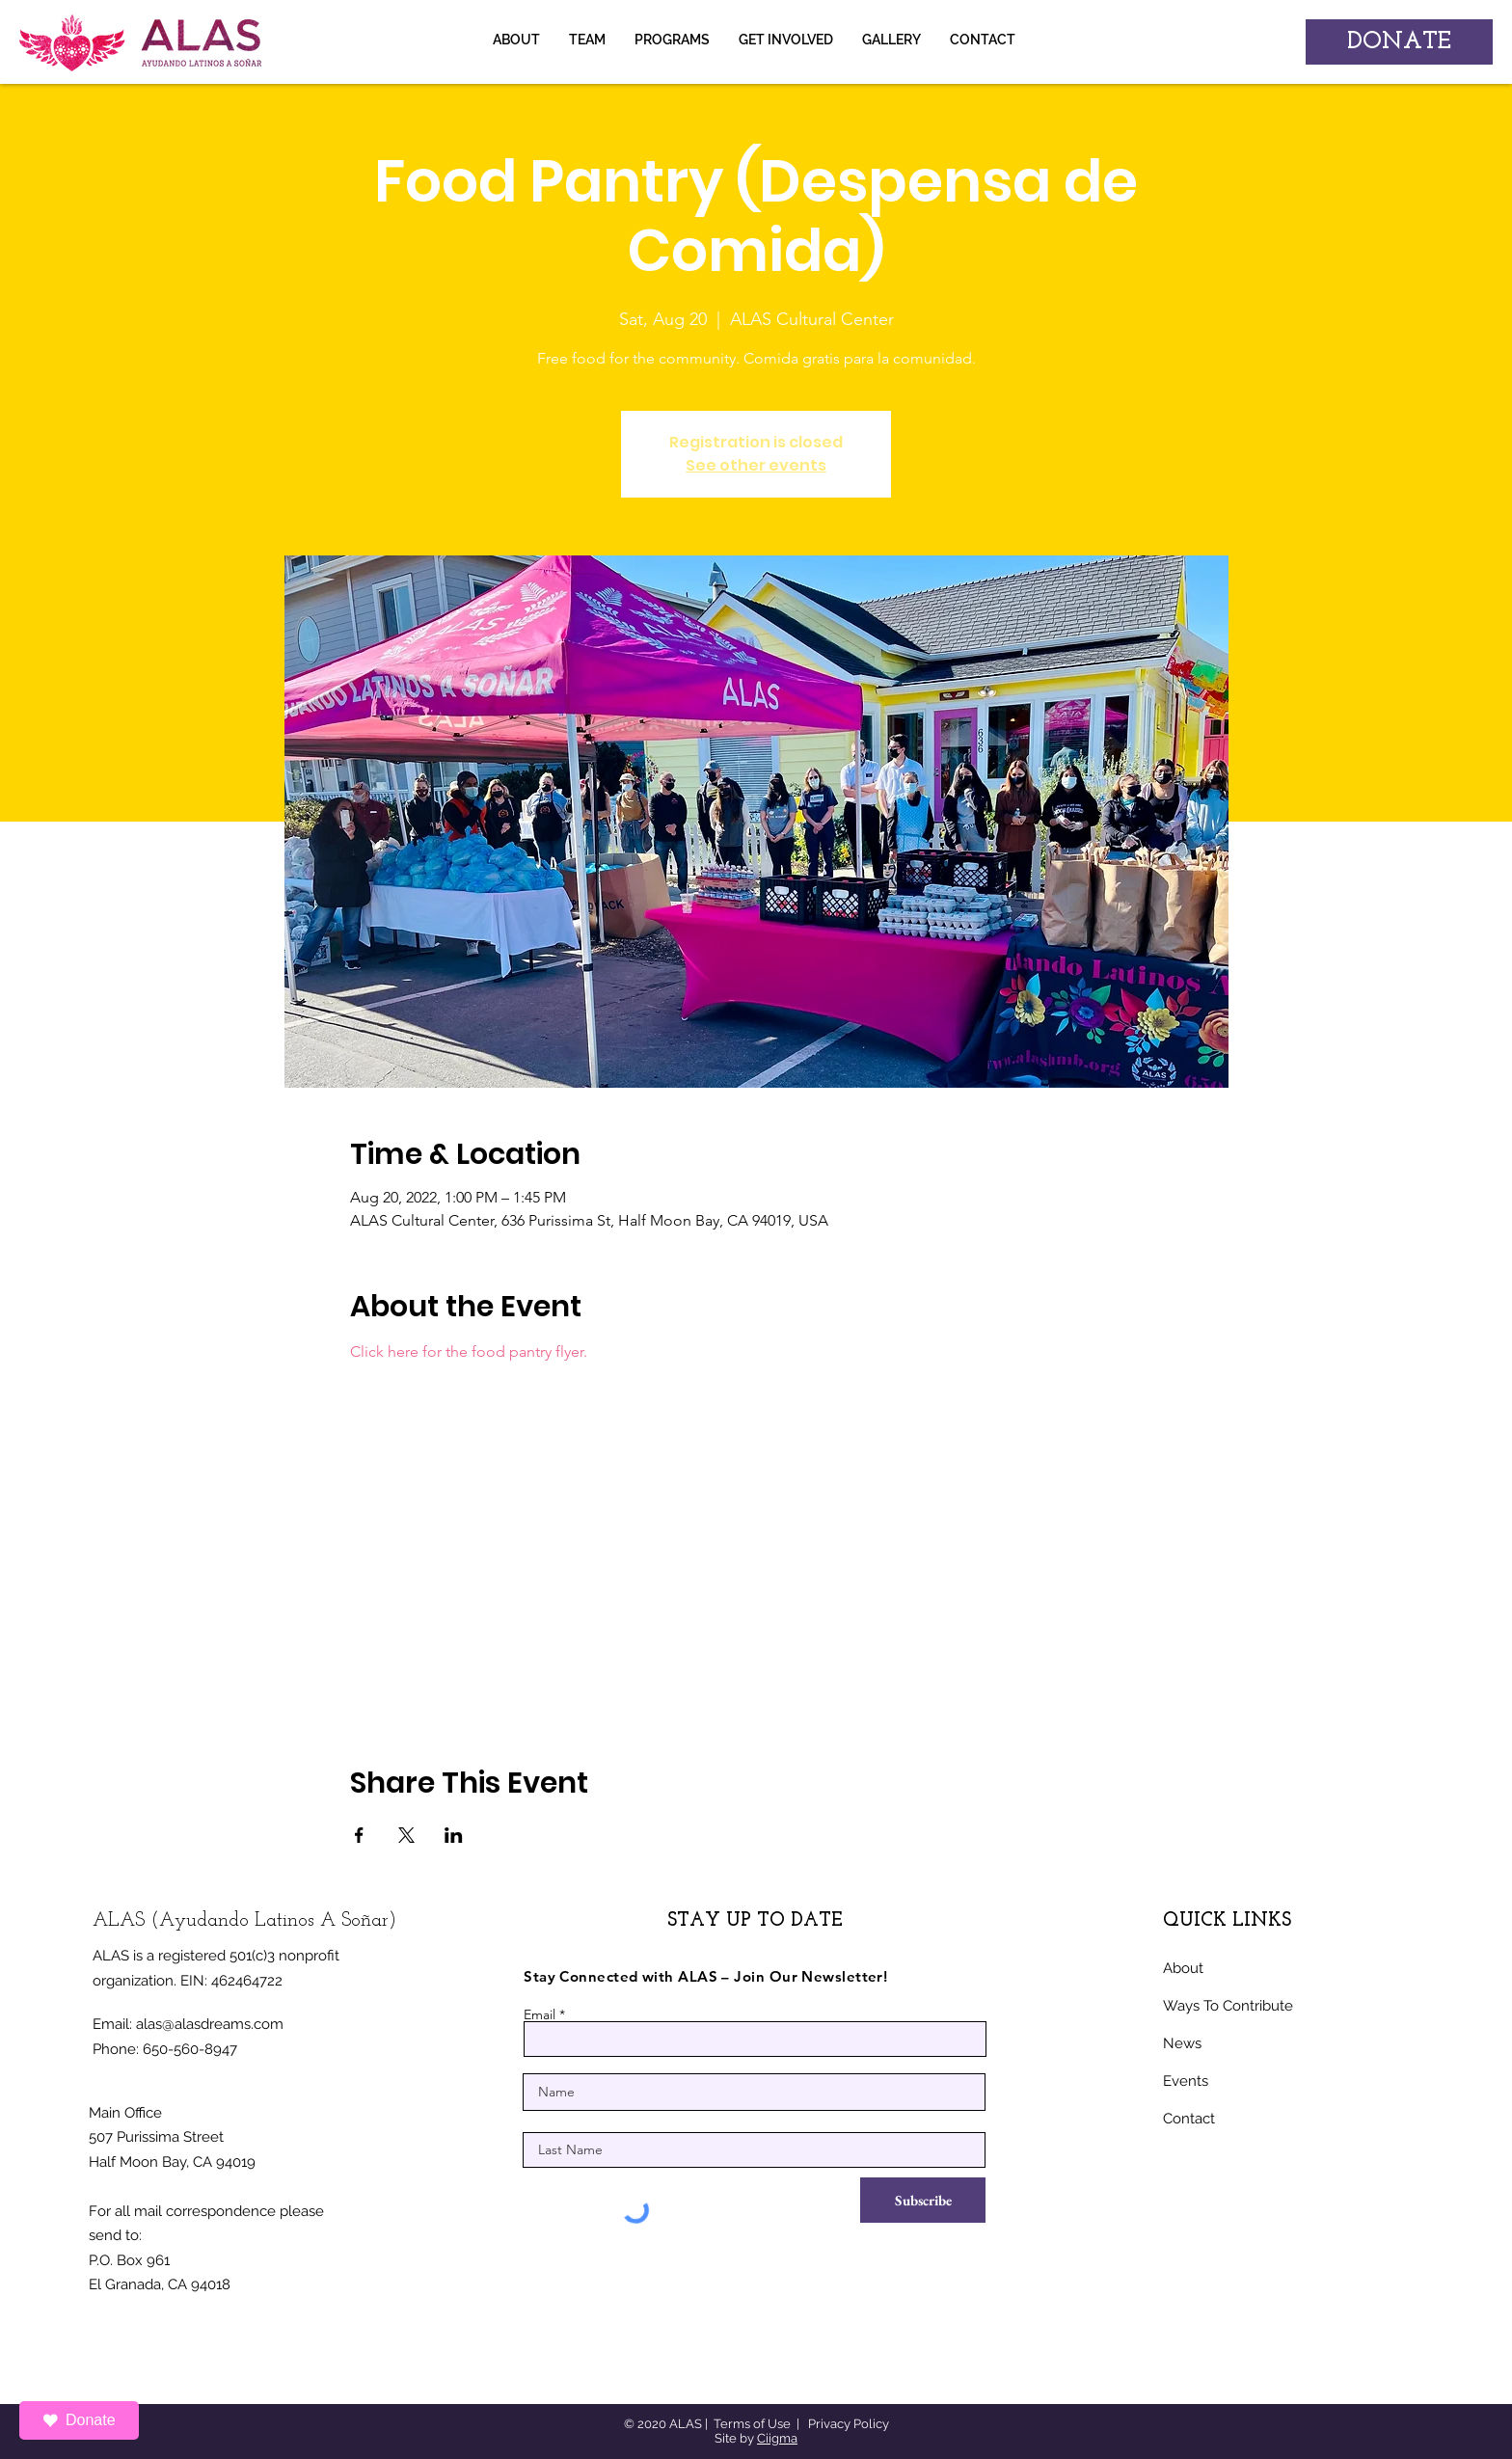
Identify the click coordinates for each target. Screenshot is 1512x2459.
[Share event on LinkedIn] (454, 1835)
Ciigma (777, 2438)
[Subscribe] (923, 2200)
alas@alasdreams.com (210, 2024)
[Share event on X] (406, 1835)
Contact (1189, 2118)
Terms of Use (752, 2424)
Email (539, 2014)
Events (1185, 2081)
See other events (756, 465)
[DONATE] (1399, 42)
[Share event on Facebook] (359, 1835)
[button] (891, 39)
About (1183, 1968)
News (1182, 2043)
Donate (79, 2420)
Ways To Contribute (1228, 2005)
